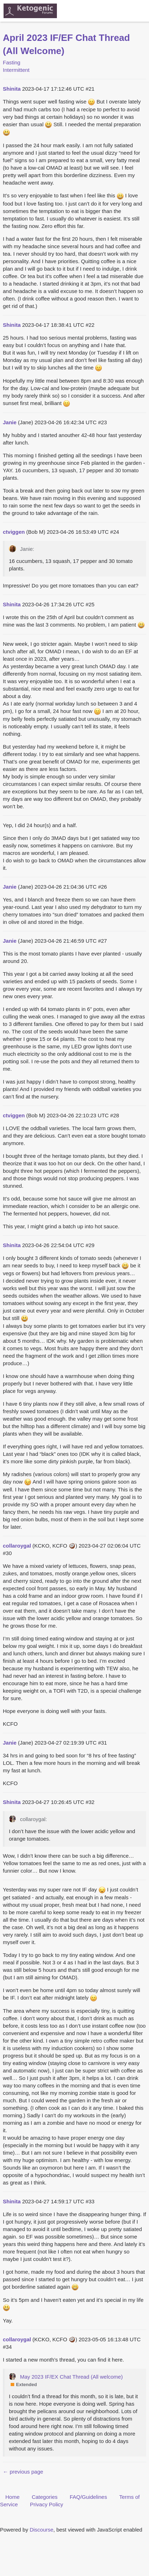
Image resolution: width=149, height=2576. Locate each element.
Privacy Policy (46, 2504)
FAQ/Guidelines (88, 2497)
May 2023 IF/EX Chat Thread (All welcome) (71, 2377)
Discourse (41, 2530)
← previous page (23, 2472)
